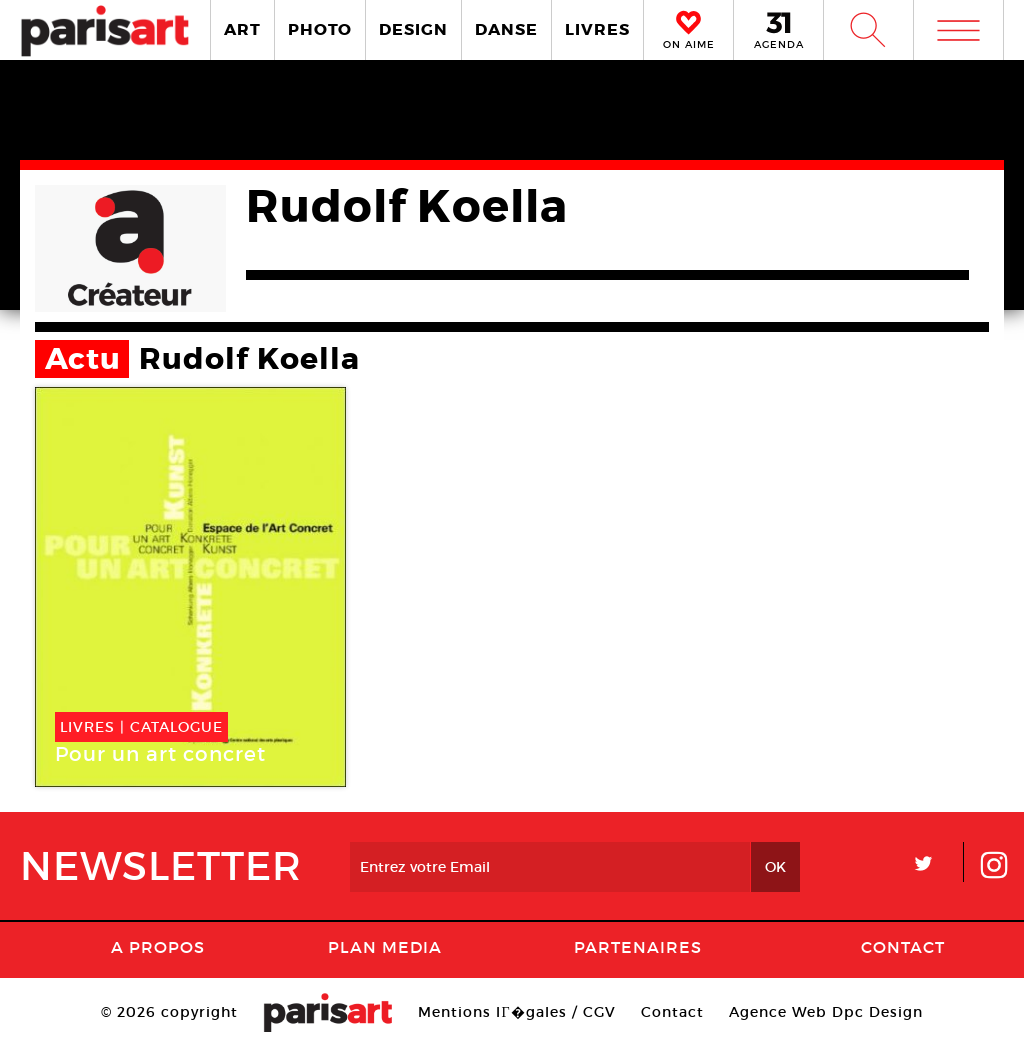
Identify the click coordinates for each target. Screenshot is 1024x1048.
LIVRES (597, 29)
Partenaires (638, 947)
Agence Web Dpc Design (826, 1012)
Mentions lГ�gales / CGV (516, 1012)
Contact (903, 947)
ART (242, 29)
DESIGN (413, 29)
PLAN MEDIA (385, 947)
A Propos (158, 947)
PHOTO (320, 29)
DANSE (506, 29)
